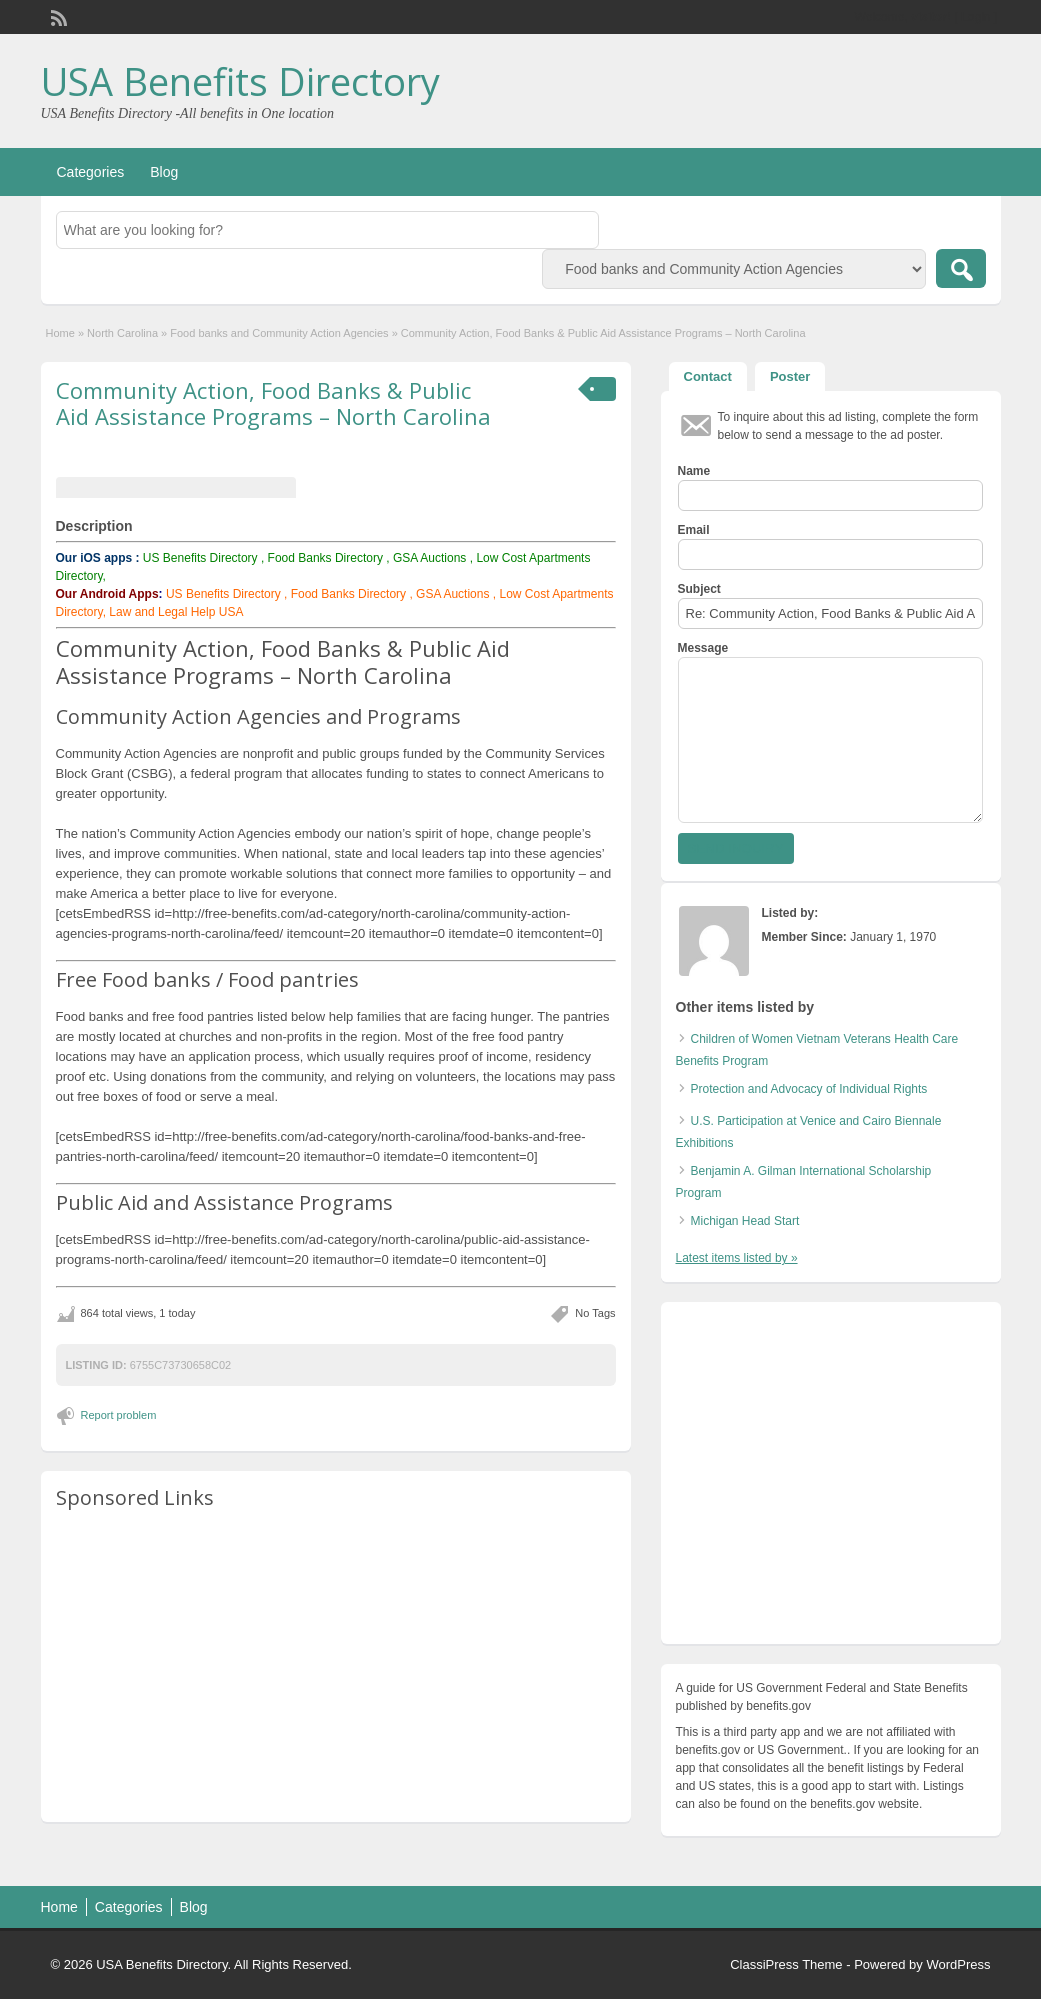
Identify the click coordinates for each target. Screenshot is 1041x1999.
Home (60, 333)
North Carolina (122, 333)
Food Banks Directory (325, 558)
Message (703, 648)
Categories (91, 172)
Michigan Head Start (745, 1221)
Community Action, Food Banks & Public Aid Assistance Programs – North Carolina (273, 403)
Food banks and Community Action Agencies (279, 333)
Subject (699, 589)
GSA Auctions (429, 558)
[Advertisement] (336, 1667)
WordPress (958, 1964)
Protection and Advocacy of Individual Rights (809, 1089)
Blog (164, 172)
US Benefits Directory (200, 558)
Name (694, 471)
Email (694, 530)
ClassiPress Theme (786, 1964)
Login (975, 17)
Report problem (119, 1415)
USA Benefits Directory (240, 81)
